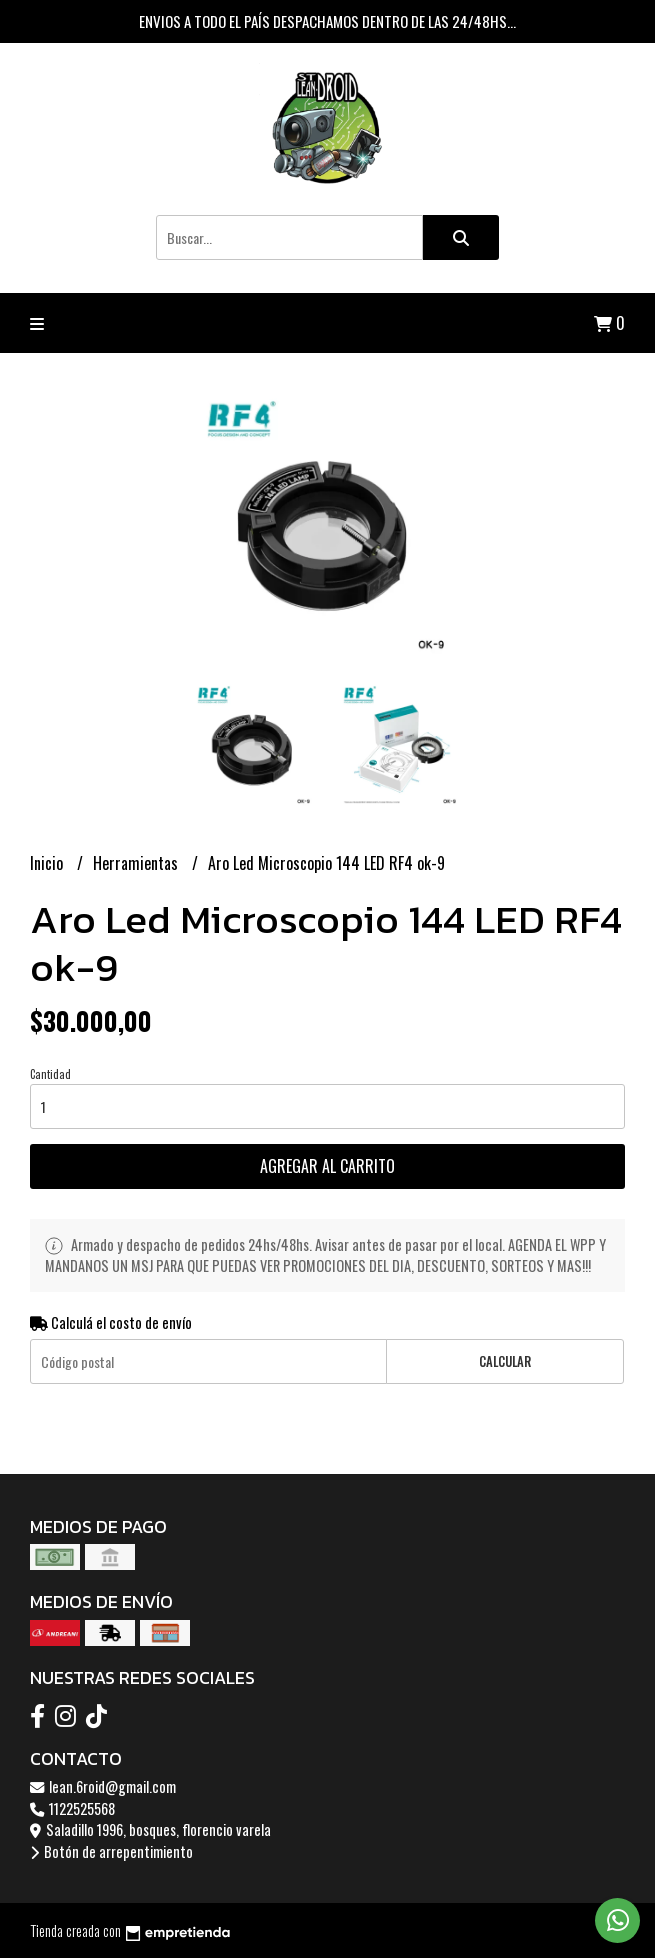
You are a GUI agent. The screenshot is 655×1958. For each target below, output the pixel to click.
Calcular (505, 1361)
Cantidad (50, 1074)
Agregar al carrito (327, 1166)
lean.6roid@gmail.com (103, 1786)
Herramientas (137, 863)
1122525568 (72, 1808)
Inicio (48, 863)
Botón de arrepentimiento (111, 1851)
